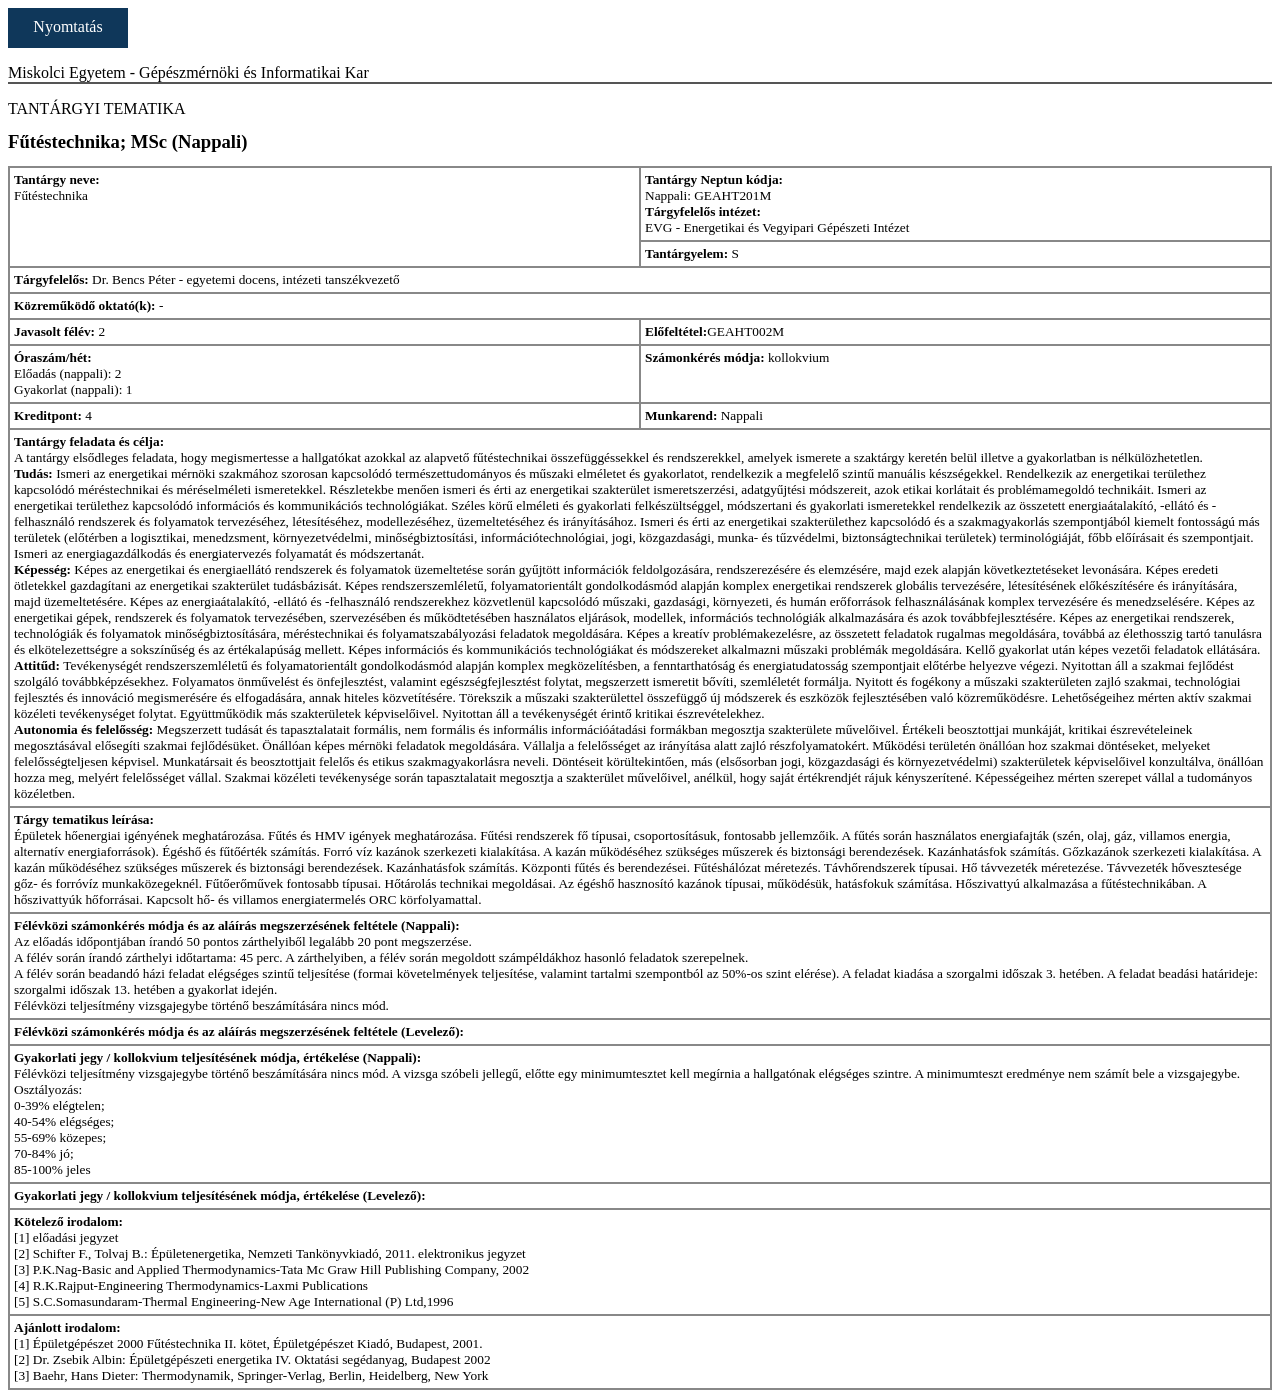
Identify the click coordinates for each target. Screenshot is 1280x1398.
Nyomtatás (67, 26)
